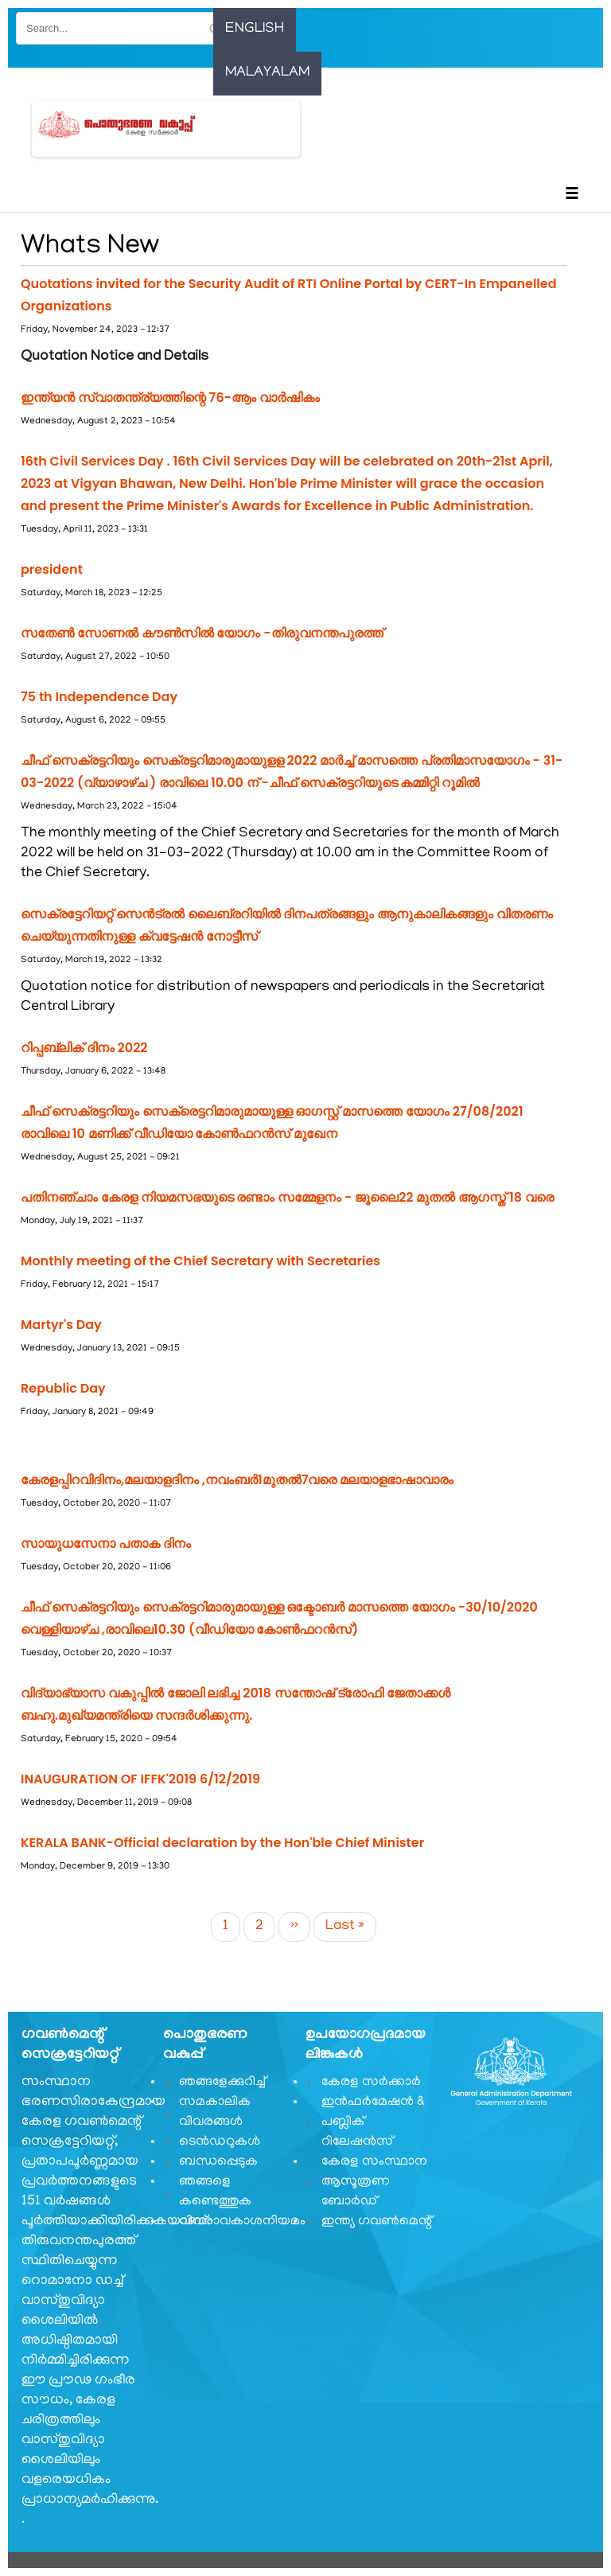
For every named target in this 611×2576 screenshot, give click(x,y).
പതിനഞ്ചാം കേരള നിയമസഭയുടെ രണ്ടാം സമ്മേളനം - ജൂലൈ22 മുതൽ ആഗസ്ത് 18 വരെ (287, 1197)
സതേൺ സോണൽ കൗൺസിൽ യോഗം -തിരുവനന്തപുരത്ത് (202, 633)
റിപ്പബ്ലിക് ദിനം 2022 (84, 1048)
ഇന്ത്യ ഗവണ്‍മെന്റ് (376, 2222)
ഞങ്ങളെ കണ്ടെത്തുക (215, 2192)
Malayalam (267, 73)
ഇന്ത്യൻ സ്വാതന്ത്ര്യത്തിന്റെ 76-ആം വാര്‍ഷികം (170, 397)
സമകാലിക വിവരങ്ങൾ (215, 2112)
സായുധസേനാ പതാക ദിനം (106, 1543)
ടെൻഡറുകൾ (219, 2142)
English (254, 29)
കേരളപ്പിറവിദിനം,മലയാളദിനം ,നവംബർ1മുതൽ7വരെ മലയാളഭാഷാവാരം (237, 1480)
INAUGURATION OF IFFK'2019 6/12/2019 (140, 1779)
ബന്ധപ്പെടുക (218, 2162)
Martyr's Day (61, 1324)
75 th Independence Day (99, 697)
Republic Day (63, 1388)
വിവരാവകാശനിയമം (234, 2222)
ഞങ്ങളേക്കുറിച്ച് (222, 2082)
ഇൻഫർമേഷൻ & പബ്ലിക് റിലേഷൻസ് (373, 2122)
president (52, 569)
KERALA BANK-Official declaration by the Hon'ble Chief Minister (222, 1843)
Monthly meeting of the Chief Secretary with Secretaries (200, 1261)
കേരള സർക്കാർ (371, 2082)
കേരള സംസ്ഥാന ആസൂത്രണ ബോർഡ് (374, 2182)
